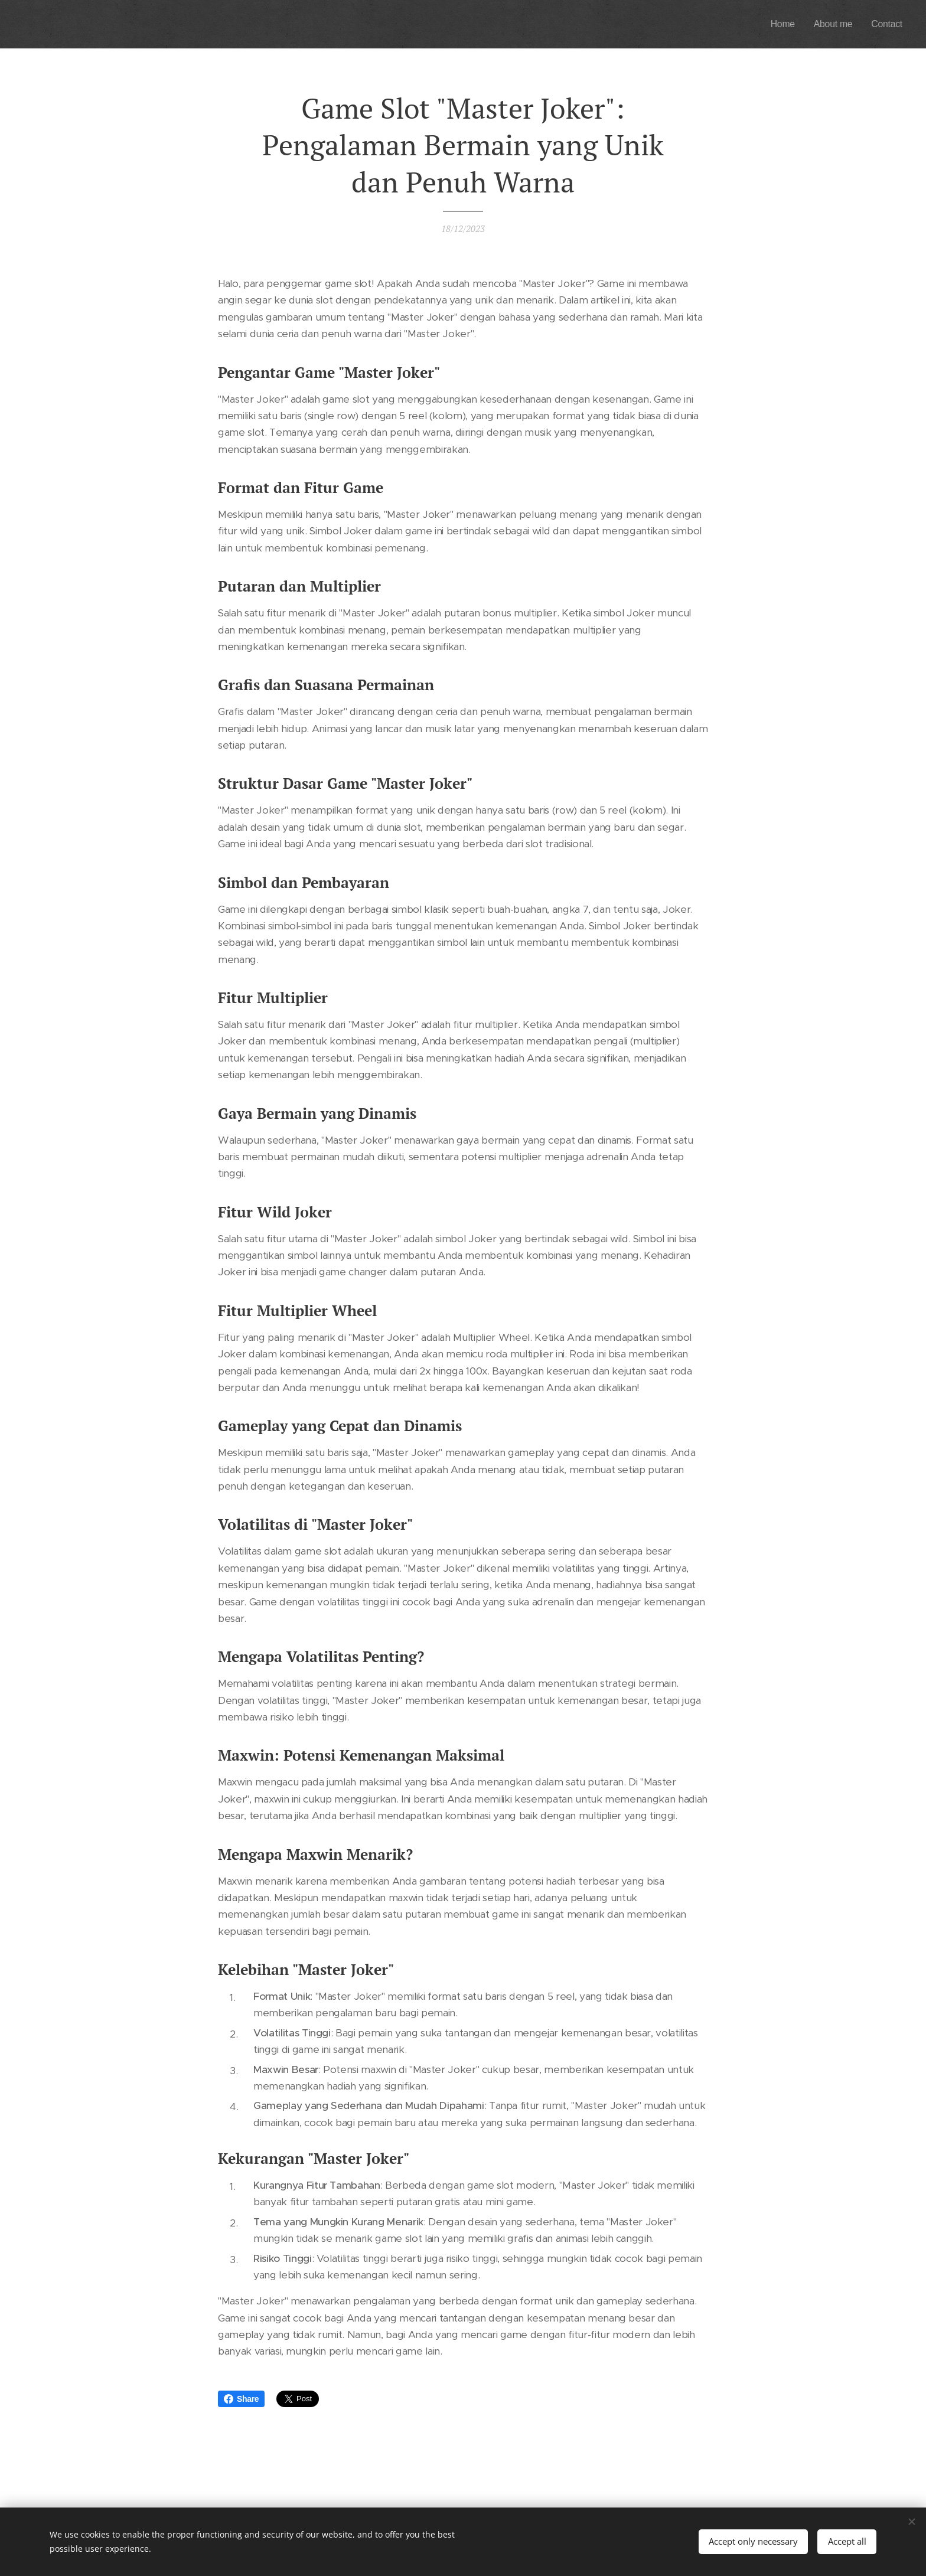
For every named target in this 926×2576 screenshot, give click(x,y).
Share (241, 2399)
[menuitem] (776, 24)
